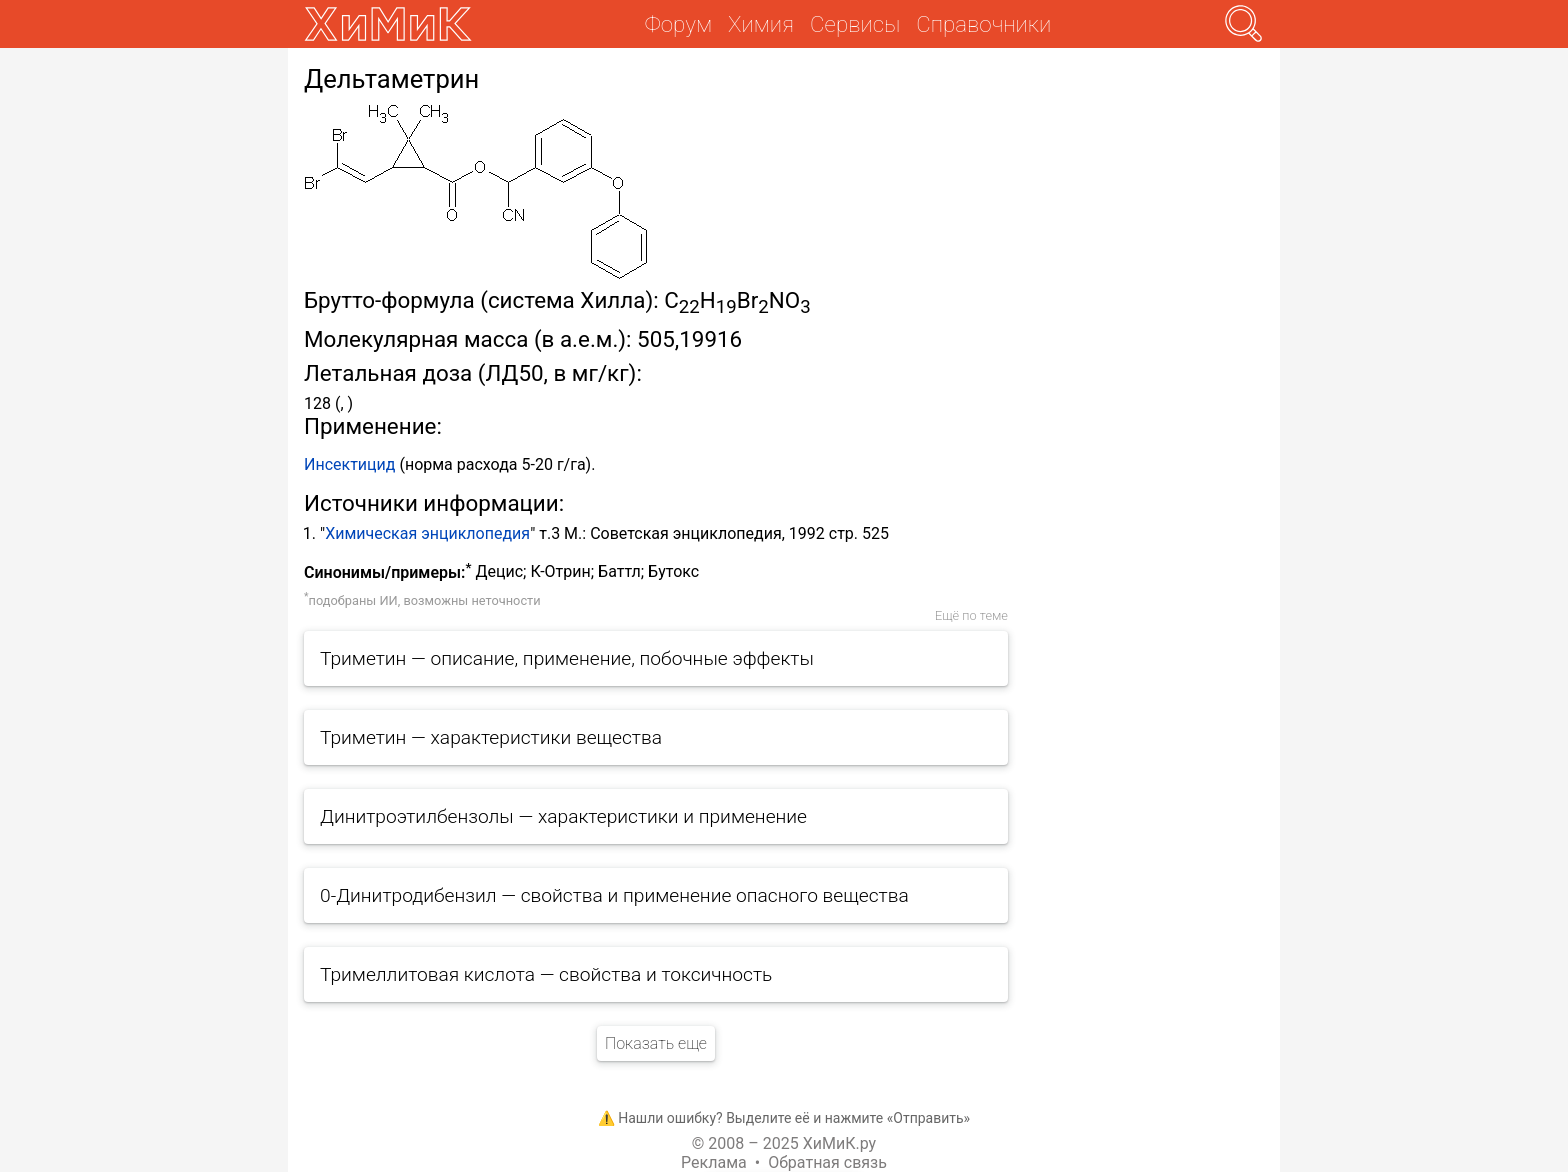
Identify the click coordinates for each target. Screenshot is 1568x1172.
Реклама (714, 1162)
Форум (678, 24)
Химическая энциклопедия (427, 533)
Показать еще (656, 1043)
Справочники (983, 24)
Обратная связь (827, 1162)
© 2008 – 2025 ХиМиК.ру (784, 1143)
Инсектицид (349, 464)
